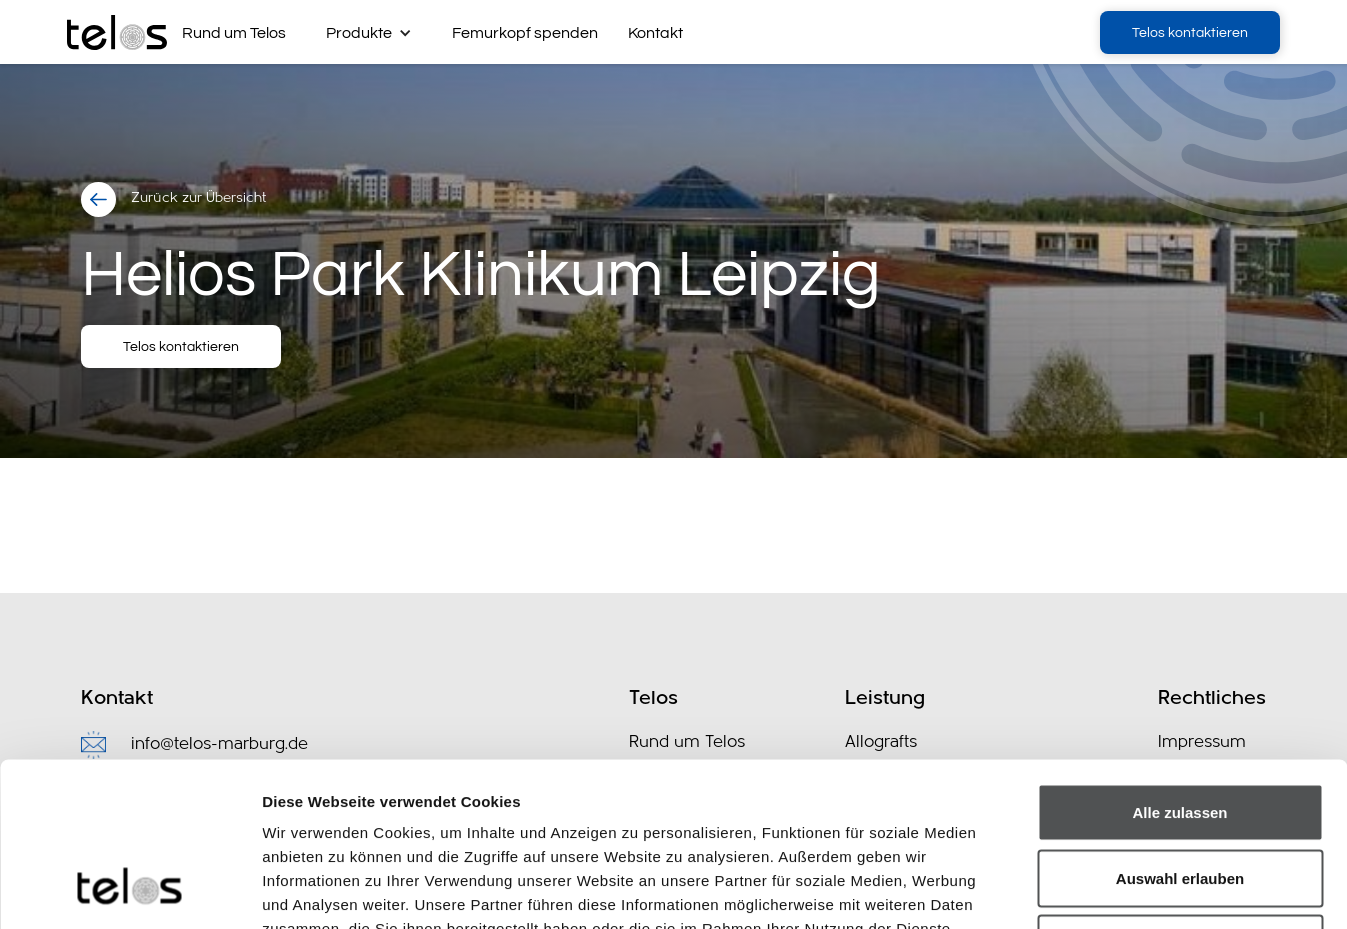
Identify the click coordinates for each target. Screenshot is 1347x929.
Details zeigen (1063, 889)
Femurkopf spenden (525, 33)
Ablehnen (1180, 797)
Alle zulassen (1179, 666)
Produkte (359, 33)
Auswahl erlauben (1180, 732)
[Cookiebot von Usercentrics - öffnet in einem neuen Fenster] (129, 890)
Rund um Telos (234, 33)
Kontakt (655, 33)
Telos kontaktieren (1190, 33)
